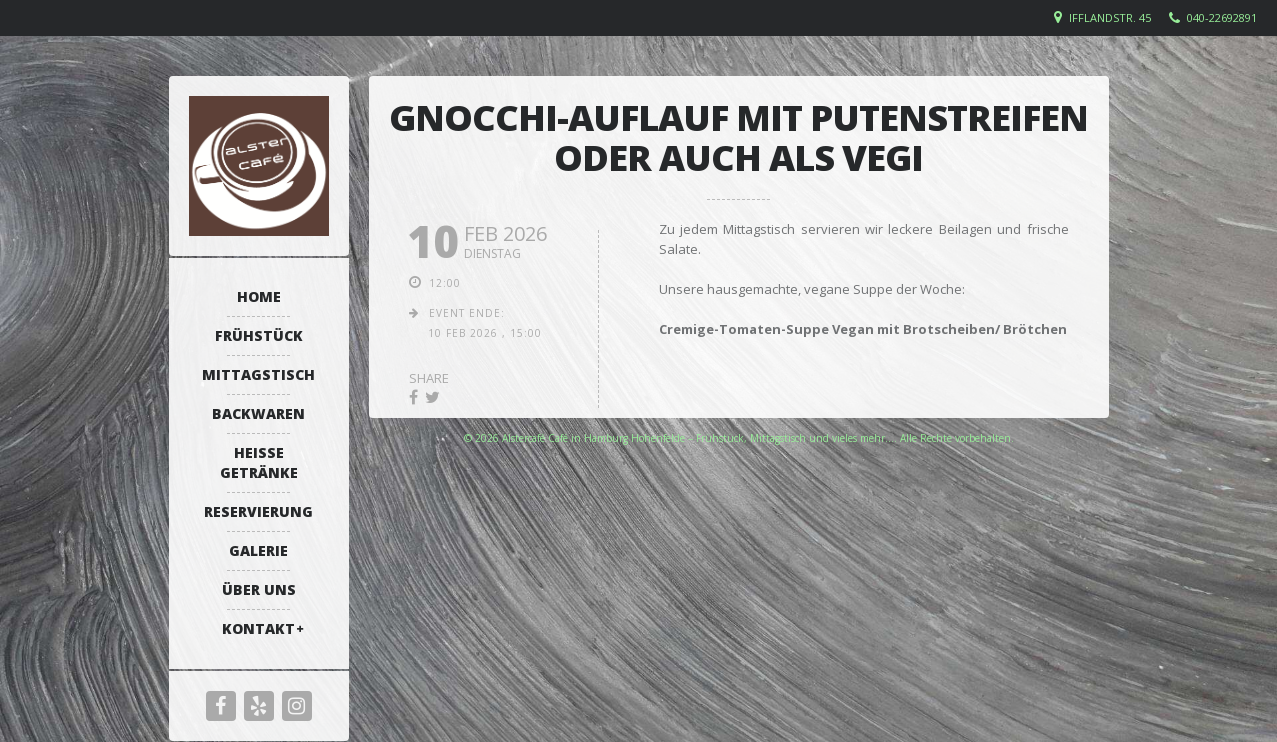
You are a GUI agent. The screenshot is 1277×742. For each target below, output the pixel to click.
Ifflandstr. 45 (1110, 17)
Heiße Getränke (259, 462)
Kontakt (258, 628)
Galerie (258, 550)
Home (259, 296)
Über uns (259, 589)
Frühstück (259, 335)
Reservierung (258, 511)
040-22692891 (1222, 17)
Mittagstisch (258, 374)
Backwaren (258, 413)
